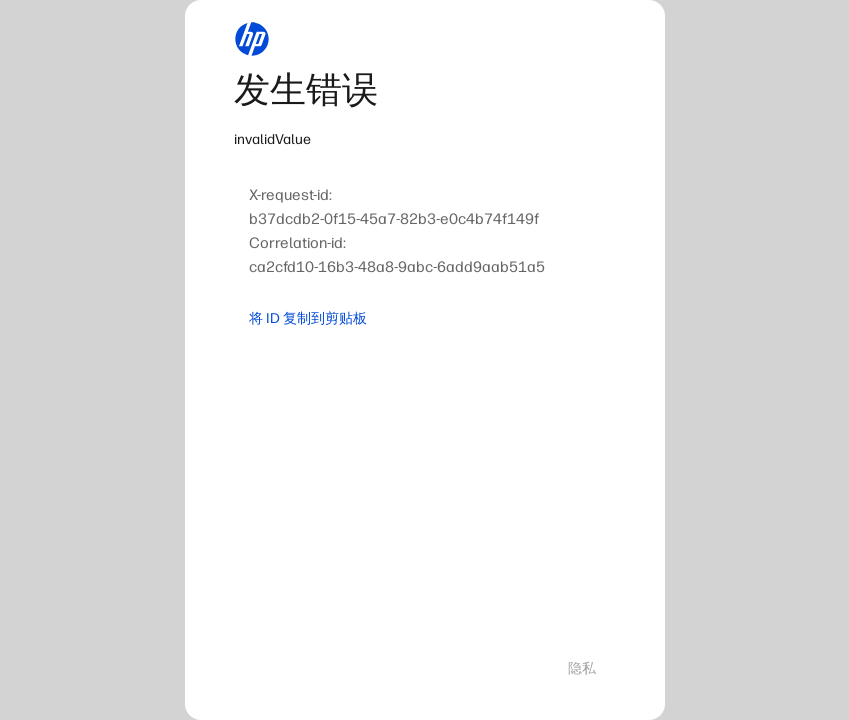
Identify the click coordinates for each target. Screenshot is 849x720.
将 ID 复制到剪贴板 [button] (308, 318)
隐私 (582, 668)
